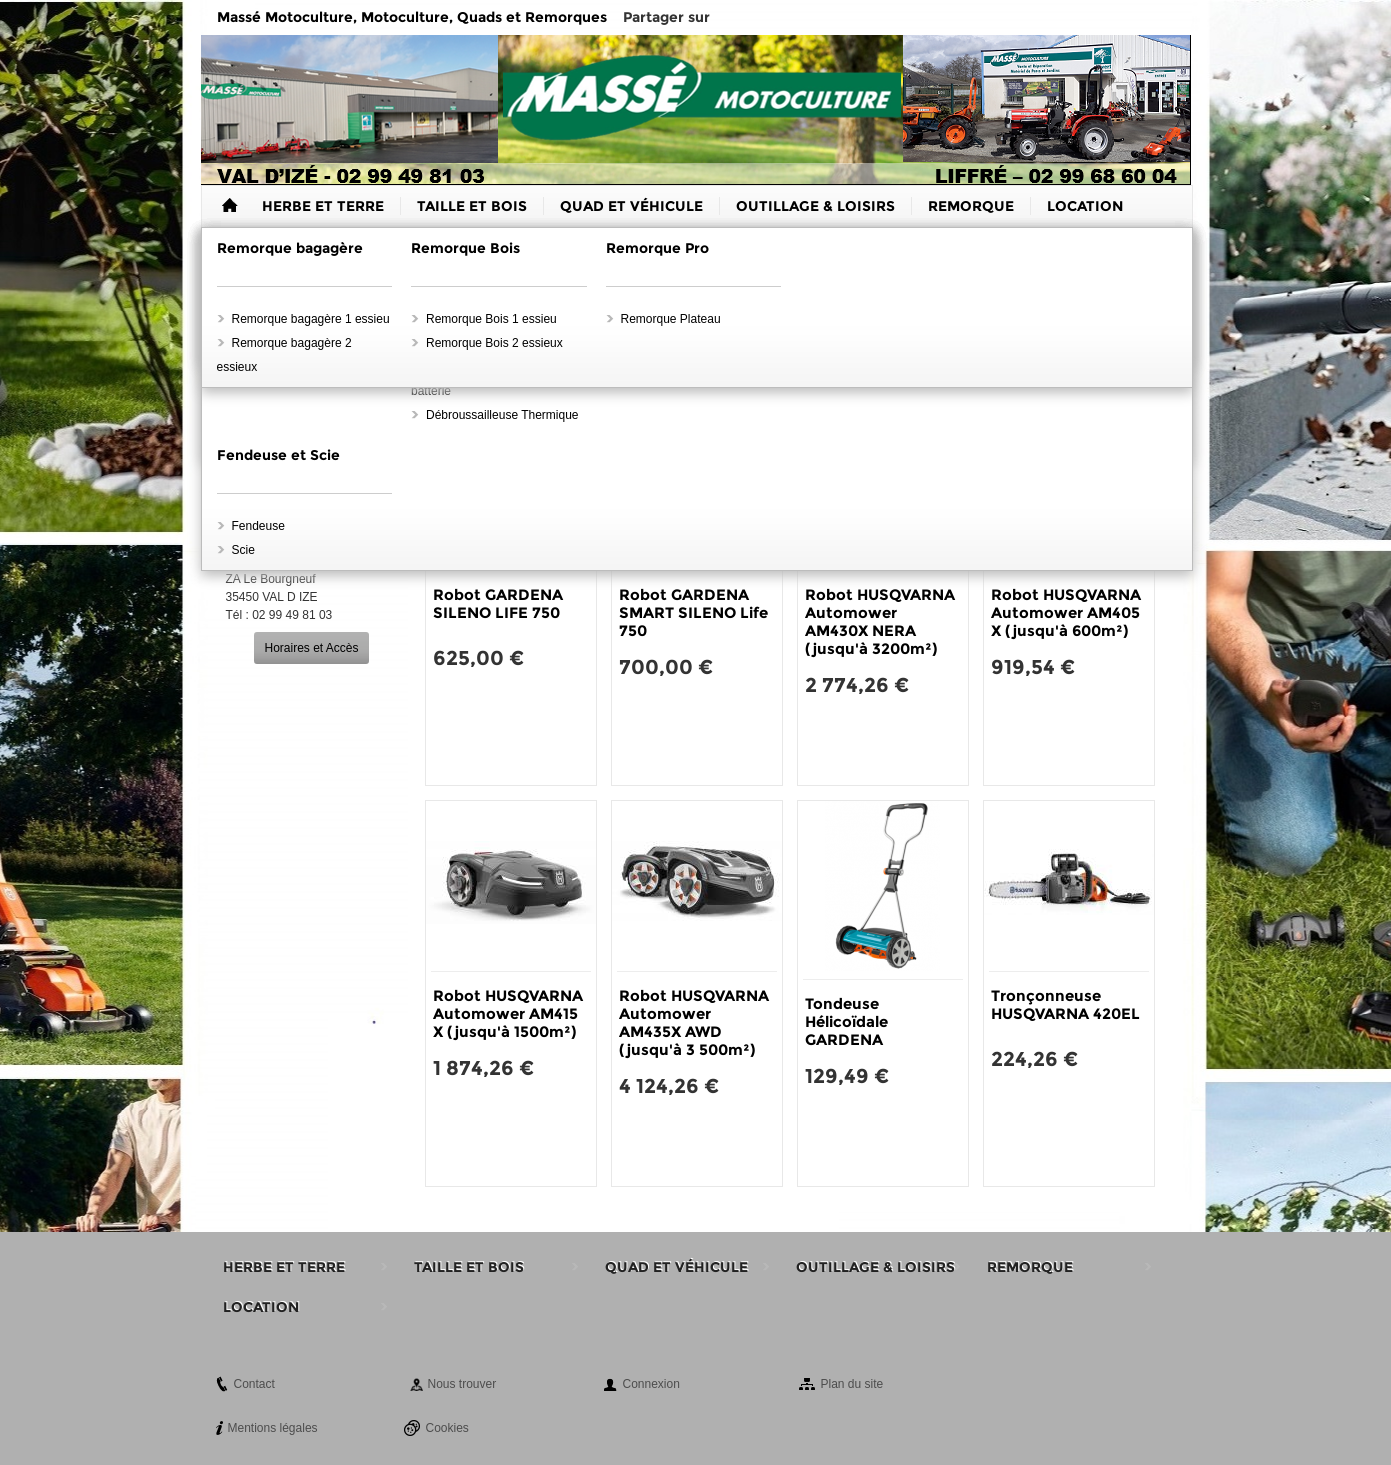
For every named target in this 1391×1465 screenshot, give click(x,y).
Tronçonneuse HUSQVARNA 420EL (1065, 1004)
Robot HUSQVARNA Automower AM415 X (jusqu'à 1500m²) (508, 1013)
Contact (254, 1384)
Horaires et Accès (311, 648)
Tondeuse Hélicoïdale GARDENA (846, 1021)
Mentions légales (273, 1428)
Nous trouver (462, 1384)
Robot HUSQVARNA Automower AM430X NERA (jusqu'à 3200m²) (880, 621)
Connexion (651, 1384)
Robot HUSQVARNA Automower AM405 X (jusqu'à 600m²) (1066, 612)
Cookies (447, 1428)
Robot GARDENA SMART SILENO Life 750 (693, 612)
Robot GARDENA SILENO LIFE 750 (498, 603)
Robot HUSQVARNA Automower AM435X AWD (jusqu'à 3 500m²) (694, 1022)
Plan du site (852, 1384)
